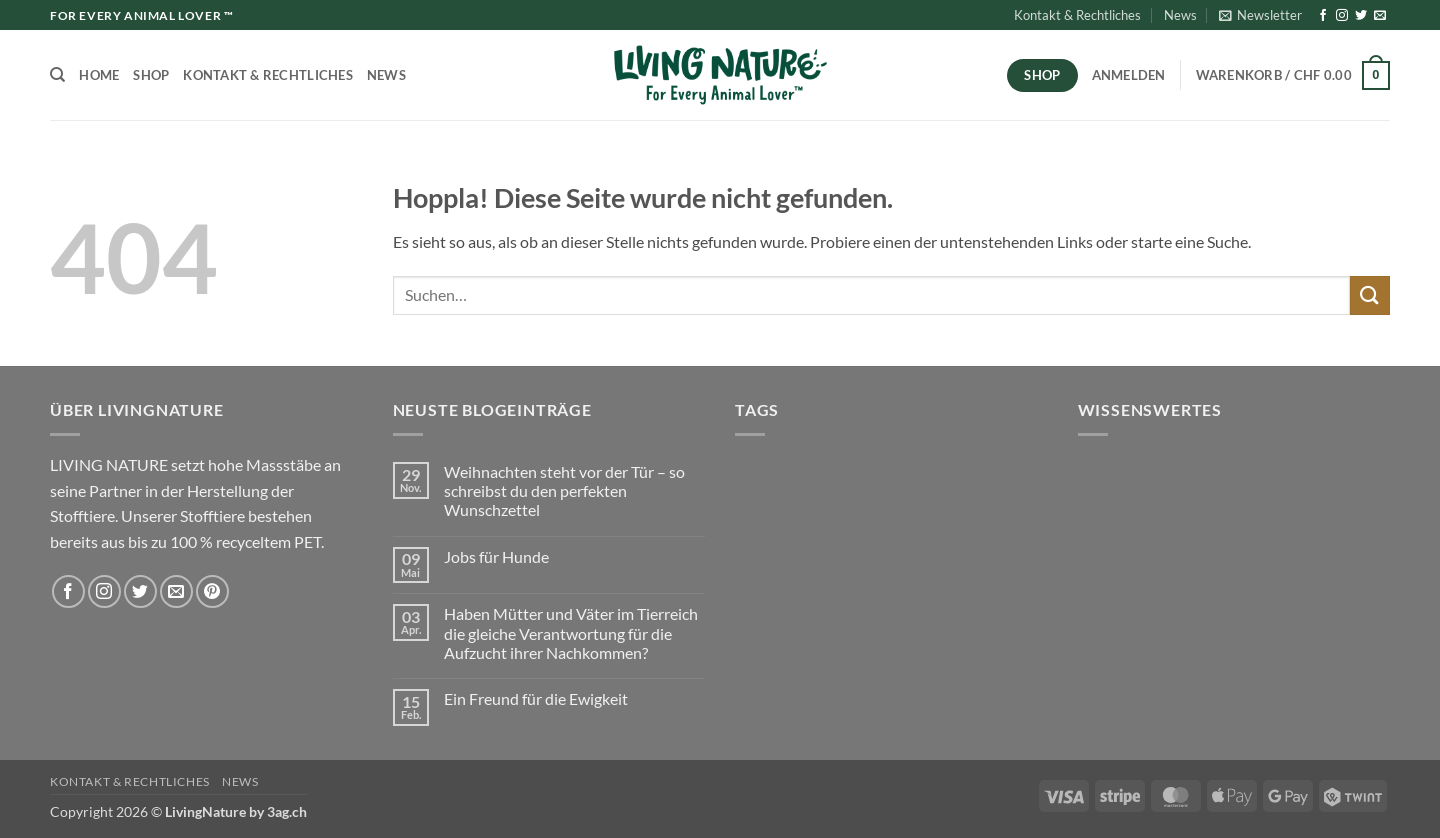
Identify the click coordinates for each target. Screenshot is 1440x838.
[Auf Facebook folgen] (1323, 16)
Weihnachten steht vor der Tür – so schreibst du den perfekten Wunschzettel (564, 490)
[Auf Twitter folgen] (1361, 16)
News (1180, 15)
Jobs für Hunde (496, 556)
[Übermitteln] (1370, 295)
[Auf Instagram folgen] (1342, 16)
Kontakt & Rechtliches (1077, 15)
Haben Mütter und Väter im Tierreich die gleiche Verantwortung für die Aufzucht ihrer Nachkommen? (571, 632)
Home (99, 75)
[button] (1260, 15)
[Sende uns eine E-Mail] (1380, 16)
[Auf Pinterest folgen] (212, 591)
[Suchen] (57, 75)
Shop (151, 75)
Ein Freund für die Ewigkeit (536, 698)
